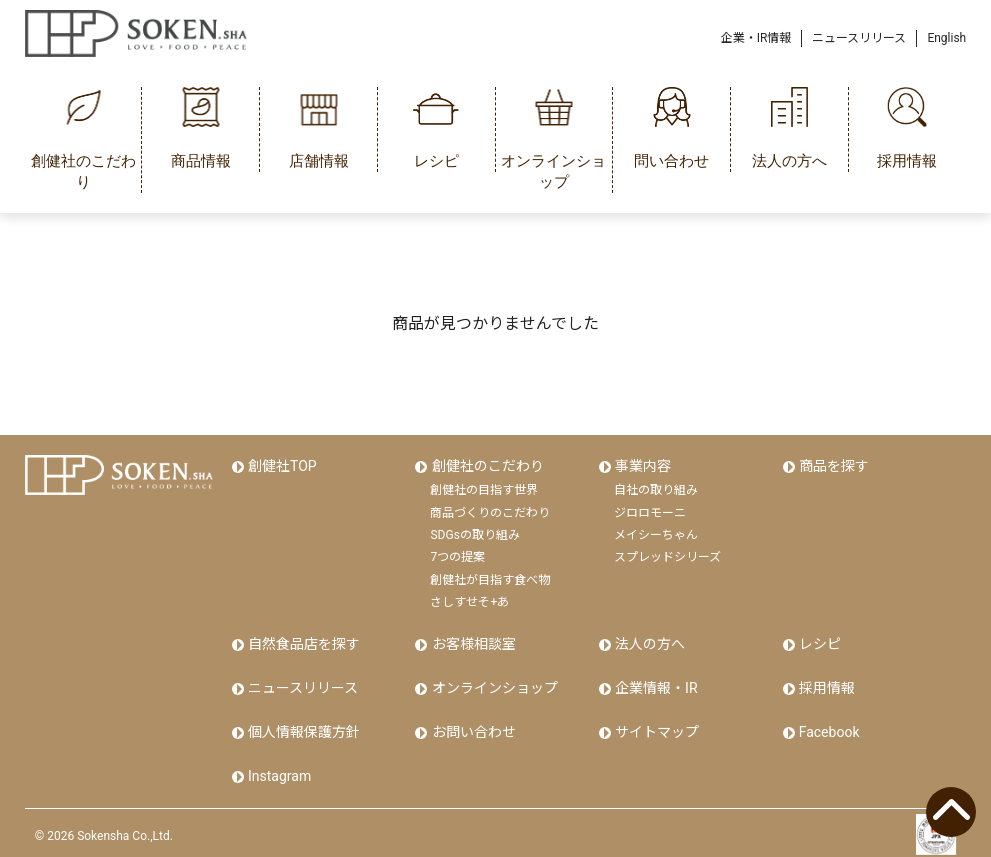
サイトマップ (656, 728)
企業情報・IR (655, 685)
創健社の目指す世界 (484, 489)
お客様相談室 (472, 643)
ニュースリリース (859, 38)
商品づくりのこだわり (490, 511)
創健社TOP (281, 466)
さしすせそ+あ (469, 601)
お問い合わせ (472, 728)
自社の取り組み (656, 489)
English (946, 38)
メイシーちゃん (656, 534)
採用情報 (826, 685)
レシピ (819, 643)
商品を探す (833, 466)
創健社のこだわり (486, 466)
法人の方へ (649, 643)
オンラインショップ (493, 685)
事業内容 (642, 466)
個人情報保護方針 (303, 728)
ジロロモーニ (650, 511)
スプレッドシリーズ (667, 556)
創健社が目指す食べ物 (490, 578)
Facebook (828, 728)
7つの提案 (457, 556)
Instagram (278, 770)
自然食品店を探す (303, 643)
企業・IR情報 (756, 38)
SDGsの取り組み (474, 534)
